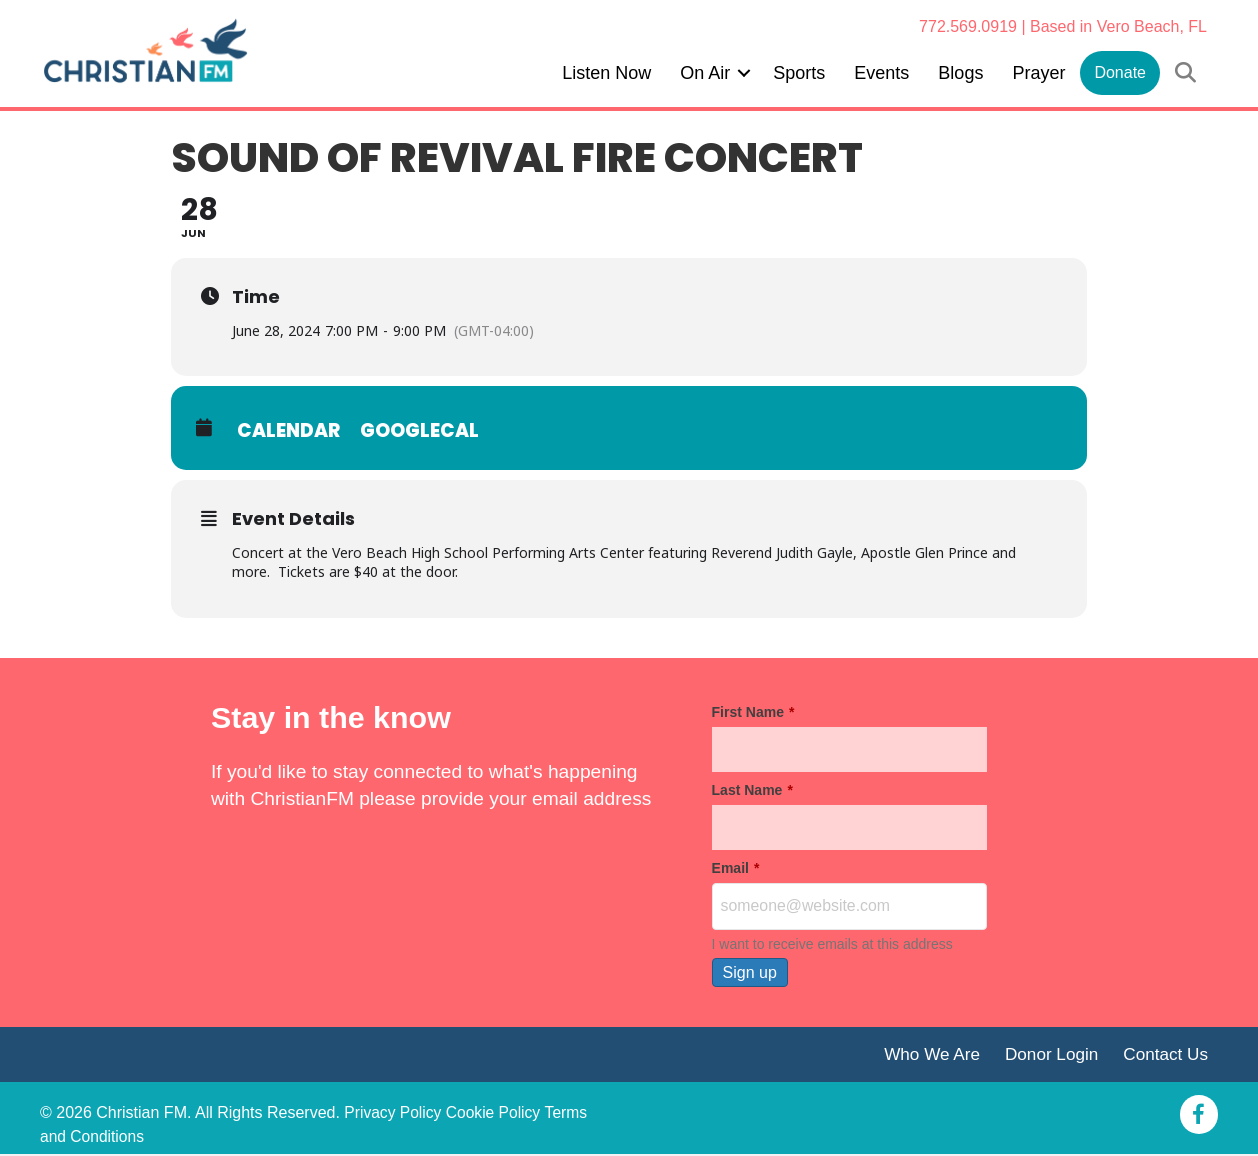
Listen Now (606, 73)
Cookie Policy (496, 1114)
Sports (799, 73)
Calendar (289, 430)
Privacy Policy (394, 1114)
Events (881, 73)
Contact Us (1164, 1056)
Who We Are (926, 1056)
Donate (1120, 72)
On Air (705, 73)
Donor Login (1048, 1056)
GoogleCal (421, 430)
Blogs (960, 73)
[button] (744, 73)
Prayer (1038, 73)
